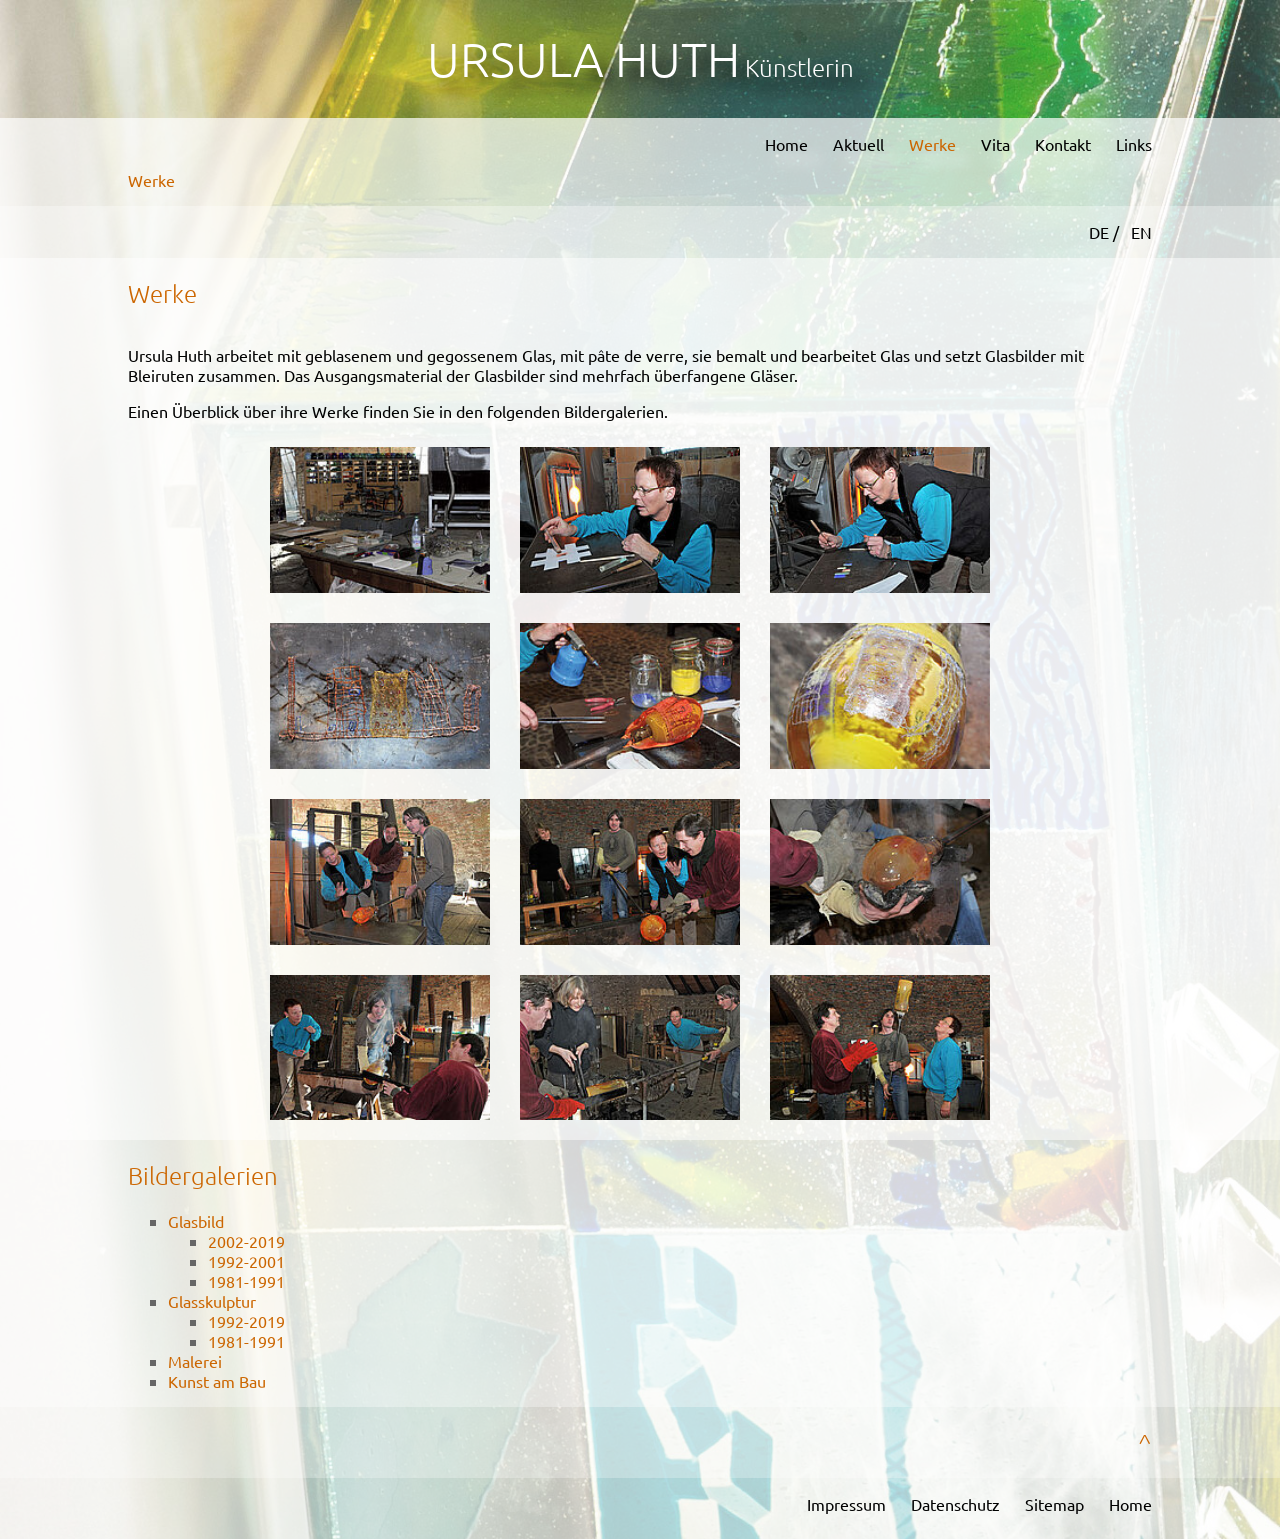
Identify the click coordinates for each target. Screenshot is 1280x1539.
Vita (995, 144)
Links (1134, 144)
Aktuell (858, 144)
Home (786, 144)
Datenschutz (955, 1504)
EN (1141, 232)
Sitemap (1054, 1504)
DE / (1106, 232)
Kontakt (1063, 144)
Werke (932, 144)
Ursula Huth (583, 58)
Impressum (846, 1504)
